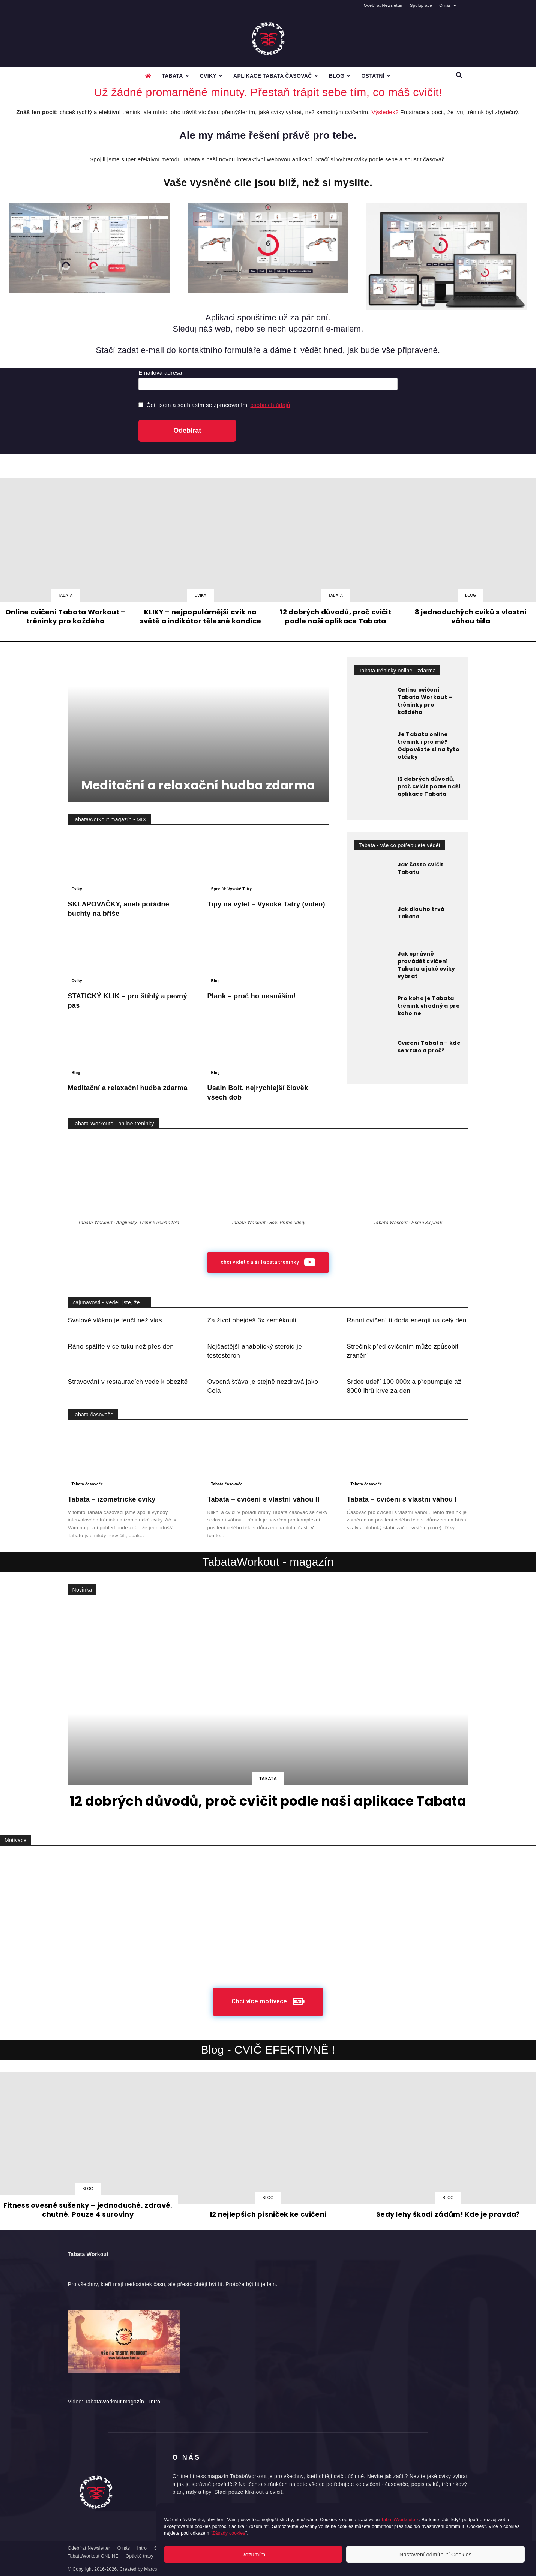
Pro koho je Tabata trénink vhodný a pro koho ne (429, 1006)
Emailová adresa (160, 372)
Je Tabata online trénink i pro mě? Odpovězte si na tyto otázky (428, 746)
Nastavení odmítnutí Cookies (435, 2554)
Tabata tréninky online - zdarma (397, 671)
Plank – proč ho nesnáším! (251, 996)
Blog (340, 76)
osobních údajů (270, 405)
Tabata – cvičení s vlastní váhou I (402, 1499)
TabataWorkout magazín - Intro (122, 2402)
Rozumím (253, 2554)
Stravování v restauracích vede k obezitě (128, 1381)
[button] (459, 76)
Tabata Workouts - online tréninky (113, 1124)
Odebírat (187, 430)
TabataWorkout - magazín (267, 1562)
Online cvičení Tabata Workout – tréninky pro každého (425, 701)
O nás (447, 5)
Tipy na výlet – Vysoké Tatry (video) (266, 904)
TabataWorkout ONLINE (93, 2556)
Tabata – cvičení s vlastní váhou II (263, 1499)
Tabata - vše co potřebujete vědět (400, 845)
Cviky (211, 76)
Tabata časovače (93, 1415)
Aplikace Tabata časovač (275, 76)
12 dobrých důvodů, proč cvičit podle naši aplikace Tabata (429, 786)
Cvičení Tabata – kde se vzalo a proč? (429, 1046)
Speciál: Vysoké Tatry (231, 889)
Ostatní (375, 76)
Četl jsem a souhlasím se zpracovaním (214, 405)
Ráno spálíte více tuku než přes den (121, 1346)
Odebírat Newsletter (383, 5)
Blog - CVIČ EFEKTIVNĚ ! (268, 2049)
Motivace (16, 1840)
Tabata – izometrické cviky (112, 1499)
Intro (142, 2548)
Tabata (175, 76)
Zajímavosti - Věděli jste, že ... (109, 1302)
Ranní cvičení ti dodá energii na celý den (407, 1320)
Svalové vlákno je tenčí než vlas (115, 1320)
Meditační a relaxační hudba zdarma (198, 785)
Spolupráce (421, 5)
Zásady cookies (228, 2533)
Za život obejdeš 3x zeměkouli (251, 1320)
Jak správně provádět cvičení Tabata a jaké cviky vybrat (426, 965)
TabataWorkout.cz (400, 2519)
